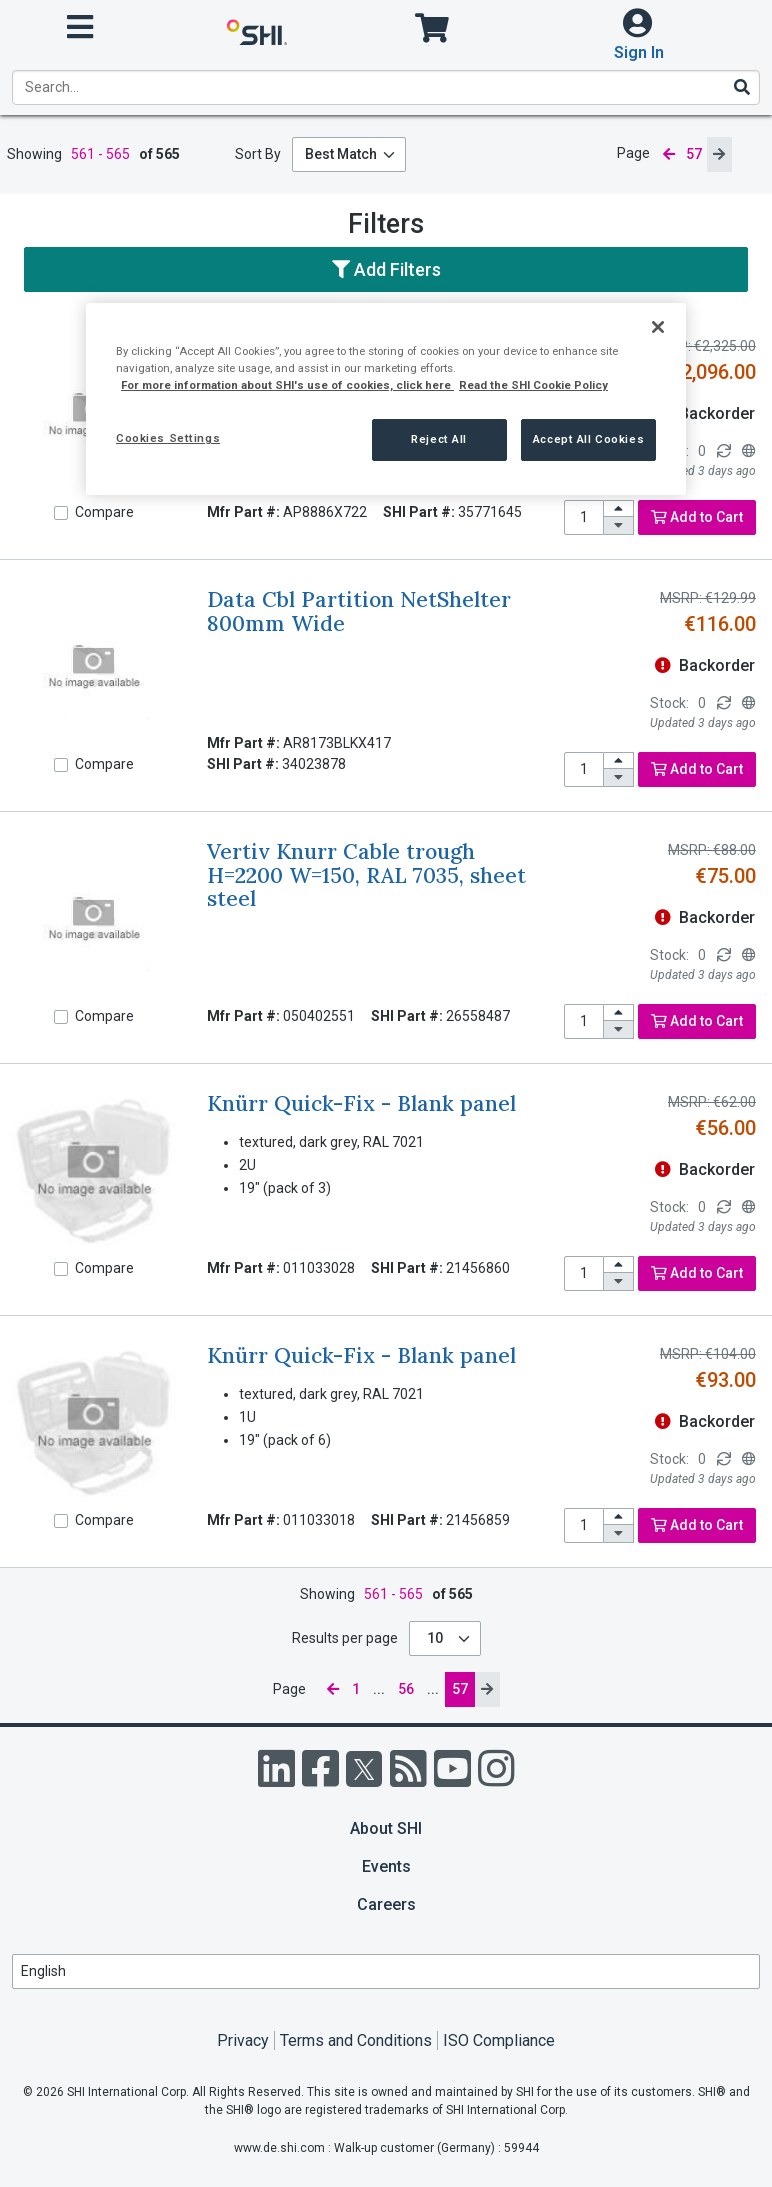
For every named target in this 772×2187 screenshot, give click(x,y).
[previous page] (668, 154)
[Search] (741, 87)
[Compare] (61, 513)
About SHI (386, 1828)
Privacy (243, 2040)
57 (460, 1689)
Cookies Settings (168, 438)
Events (386, 1866)
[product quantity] (584, 517)
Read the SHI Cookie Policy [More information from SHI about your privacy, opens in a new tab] (533, 385)
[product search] (386, 87)
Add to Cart (697, 517)
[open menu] (80, 27)
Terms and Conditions (356, 2040)
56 (406, 1689)
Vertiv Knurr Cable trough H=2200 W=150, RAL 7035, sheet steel (366, 875)
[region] (386, 399)
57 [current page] (694, 154)
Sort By (258, 154)
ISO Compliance (499, 2040)
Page (633, 153)
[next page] (719, 154)
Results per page (345, 1638)
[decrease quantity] (619, 525)
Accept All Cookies (588, 439)
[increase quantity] (619, 509)
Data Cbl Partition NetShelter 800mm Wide (359, 611)
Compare (104, 512)
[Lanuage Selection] (386, 1971)
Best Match (341, 154)
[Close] (658, 327)
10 (436, 1638)
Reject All (439, 439)
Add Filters (386, 269)
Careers (386, 1904)
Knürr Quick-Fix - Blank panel (361, 1103)
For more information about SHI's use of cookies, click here (287, 385)
